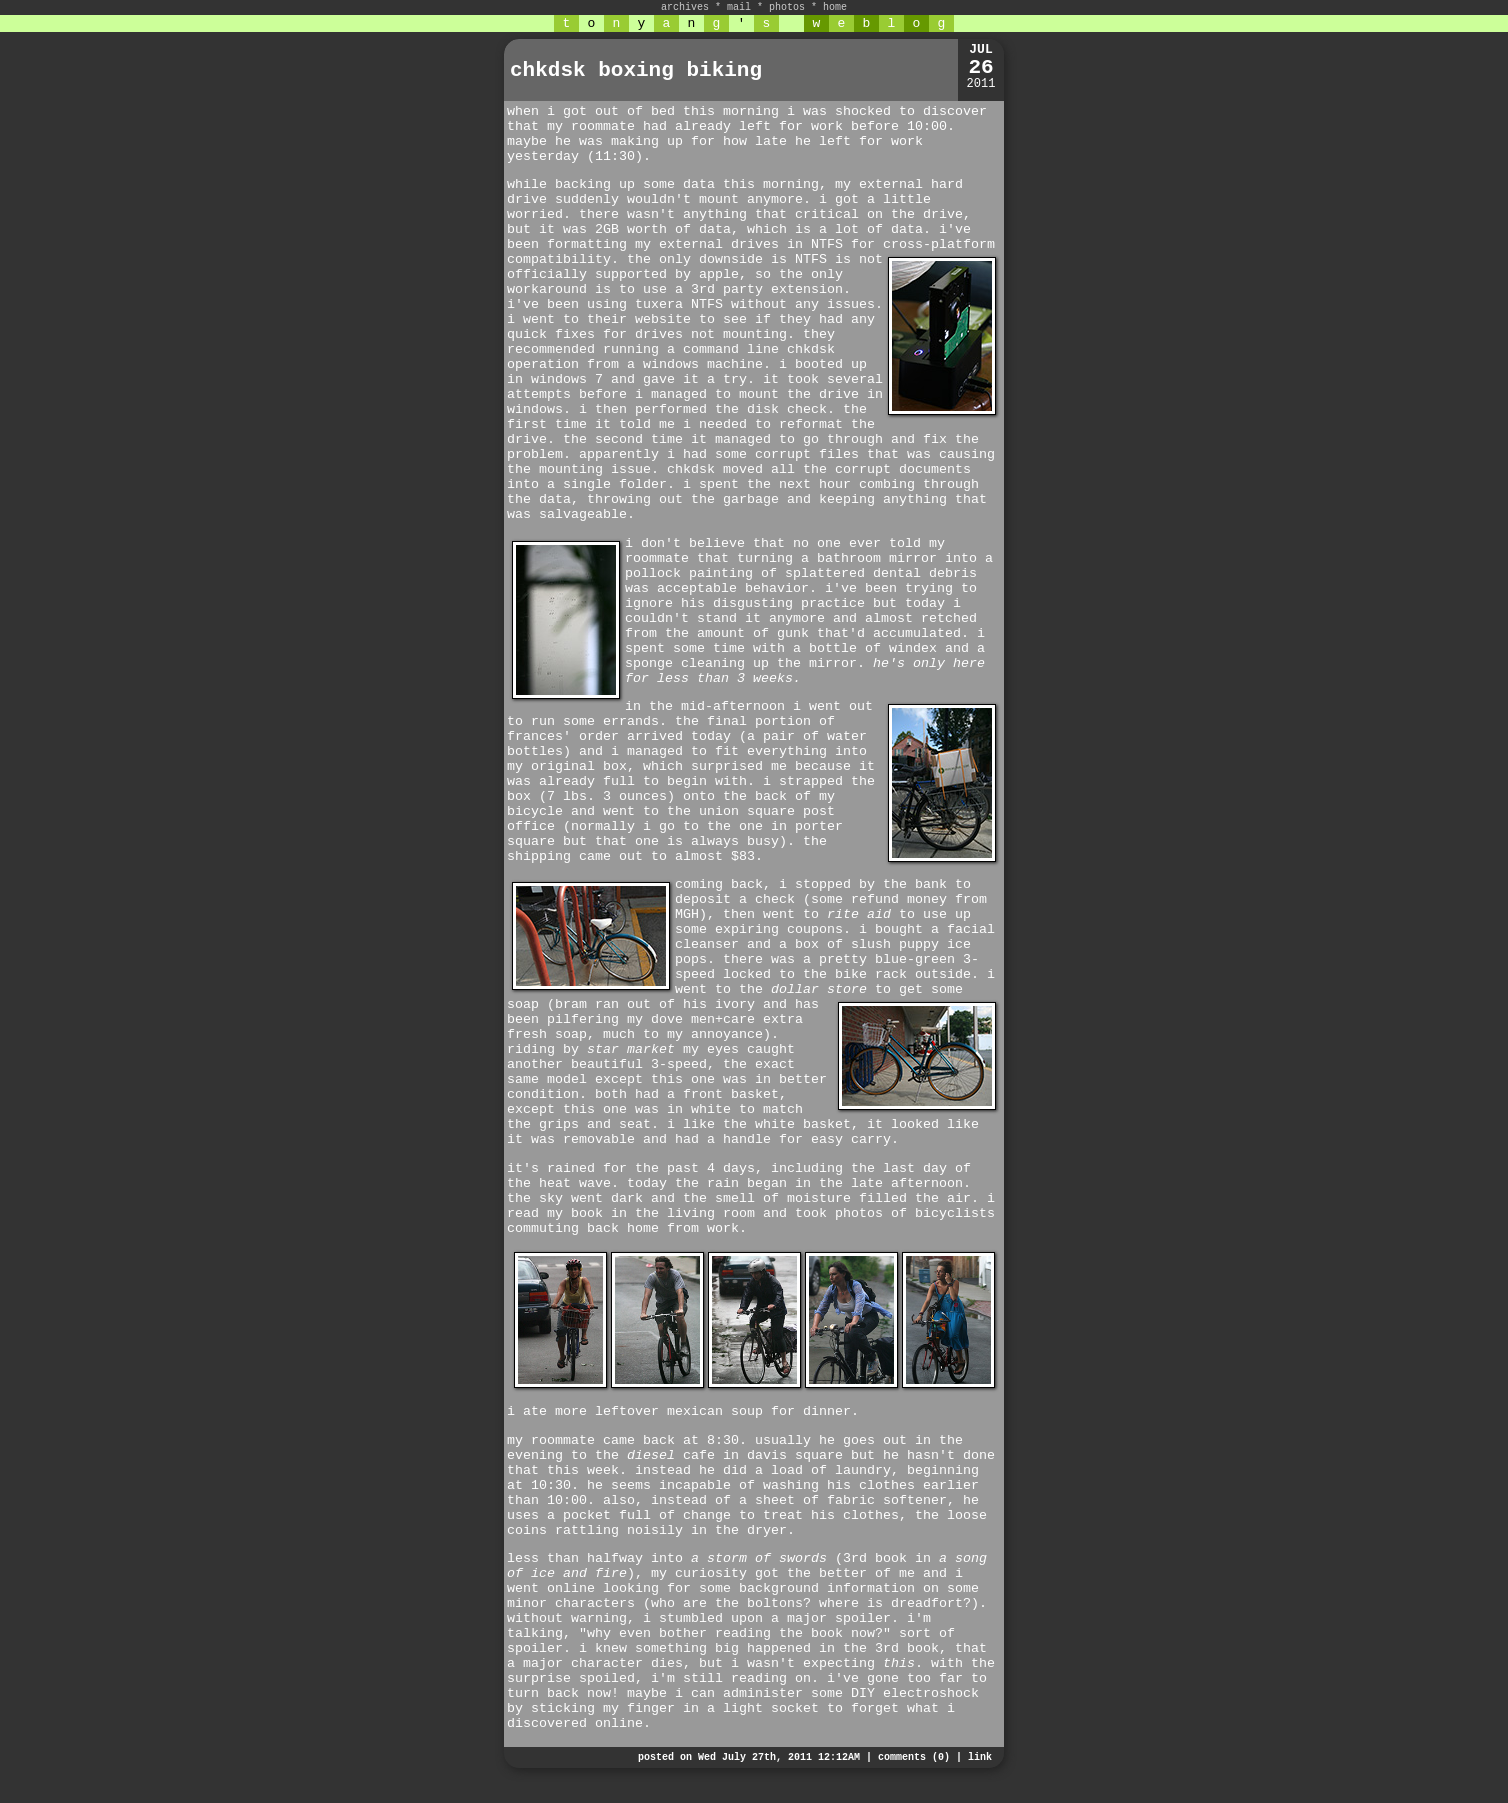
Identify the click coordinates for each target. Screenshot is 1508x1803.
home (835, 7)
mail (739, 7)
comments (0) (914, 1757)
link (980, 1757)
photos (787, 7)
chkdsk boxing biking (636, 70)
